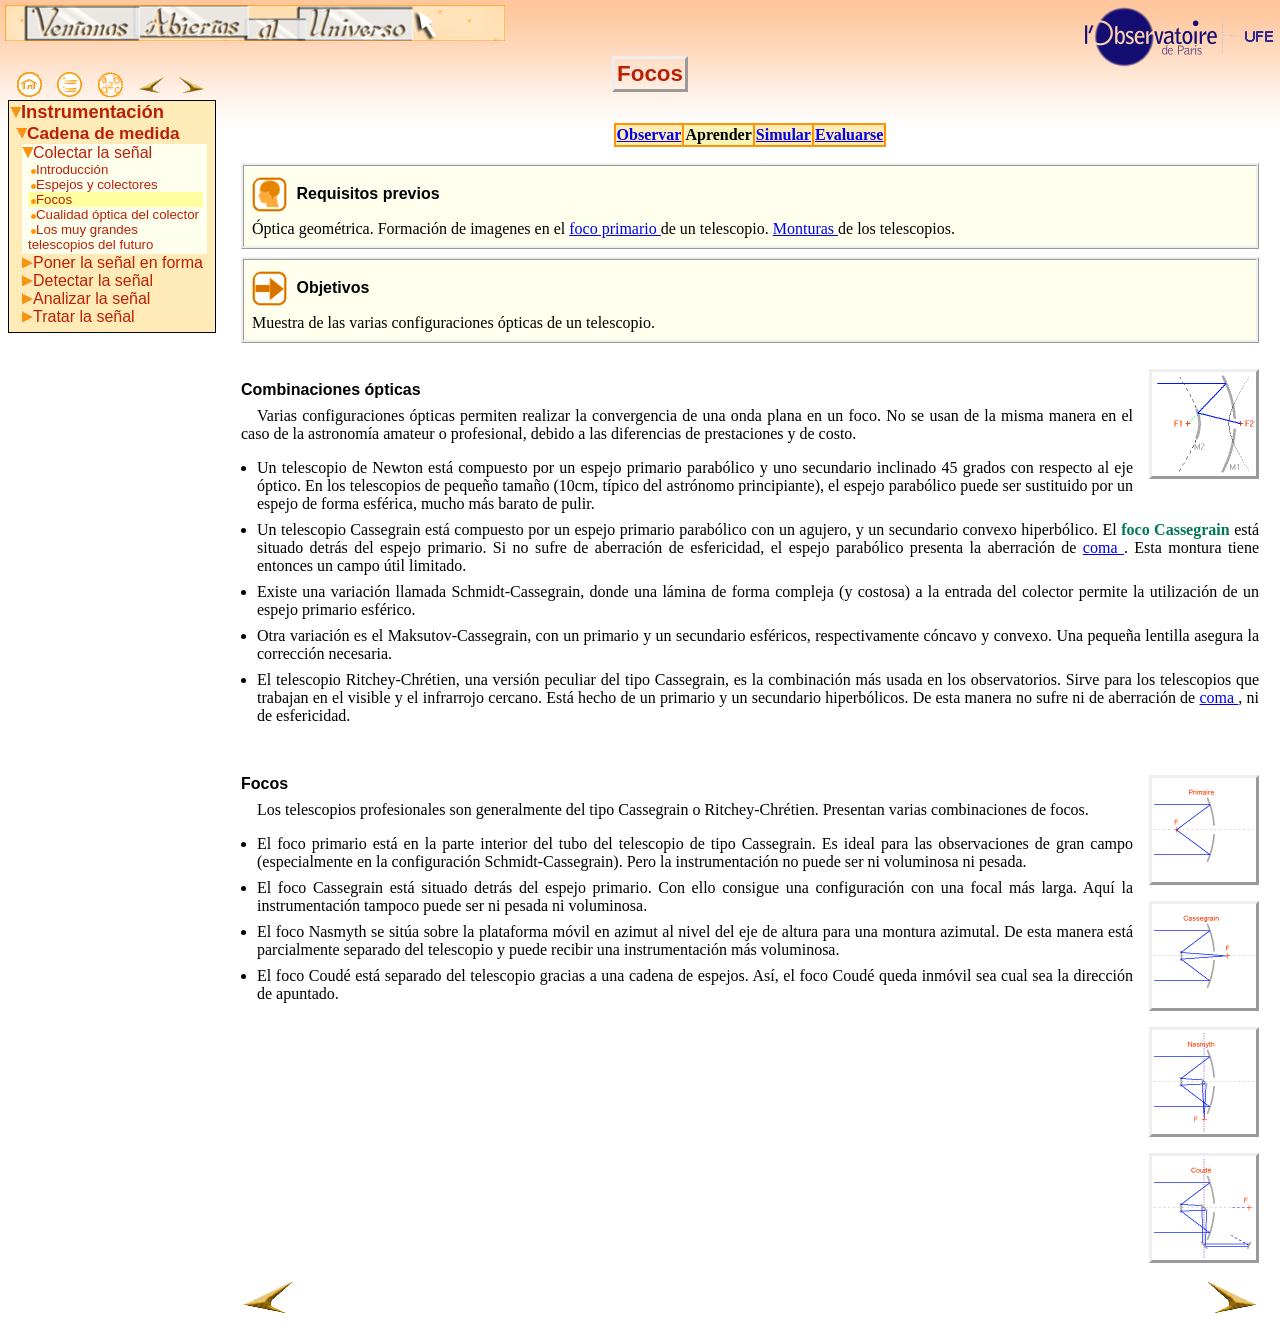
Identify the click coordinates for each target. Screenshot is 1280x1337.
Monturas (805, 228)
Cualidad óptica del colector (113, 214)
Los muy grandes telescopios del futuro (90, 237)
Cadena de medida (103, 133)
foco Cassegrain (1177, 529)
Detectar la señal (93, 280)
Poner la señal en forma (118, 262)
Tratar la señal (84, 316)
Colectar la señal (92, 152)
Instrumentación (92, 111)
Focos (50, 199)
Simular (783, 134)
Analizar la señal (91, 298)
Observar (649, 134)
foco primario (615, 228)
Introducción (68, 169)
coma (1103, 547)
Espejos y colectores (93, 184)
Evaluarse (849, 134)
